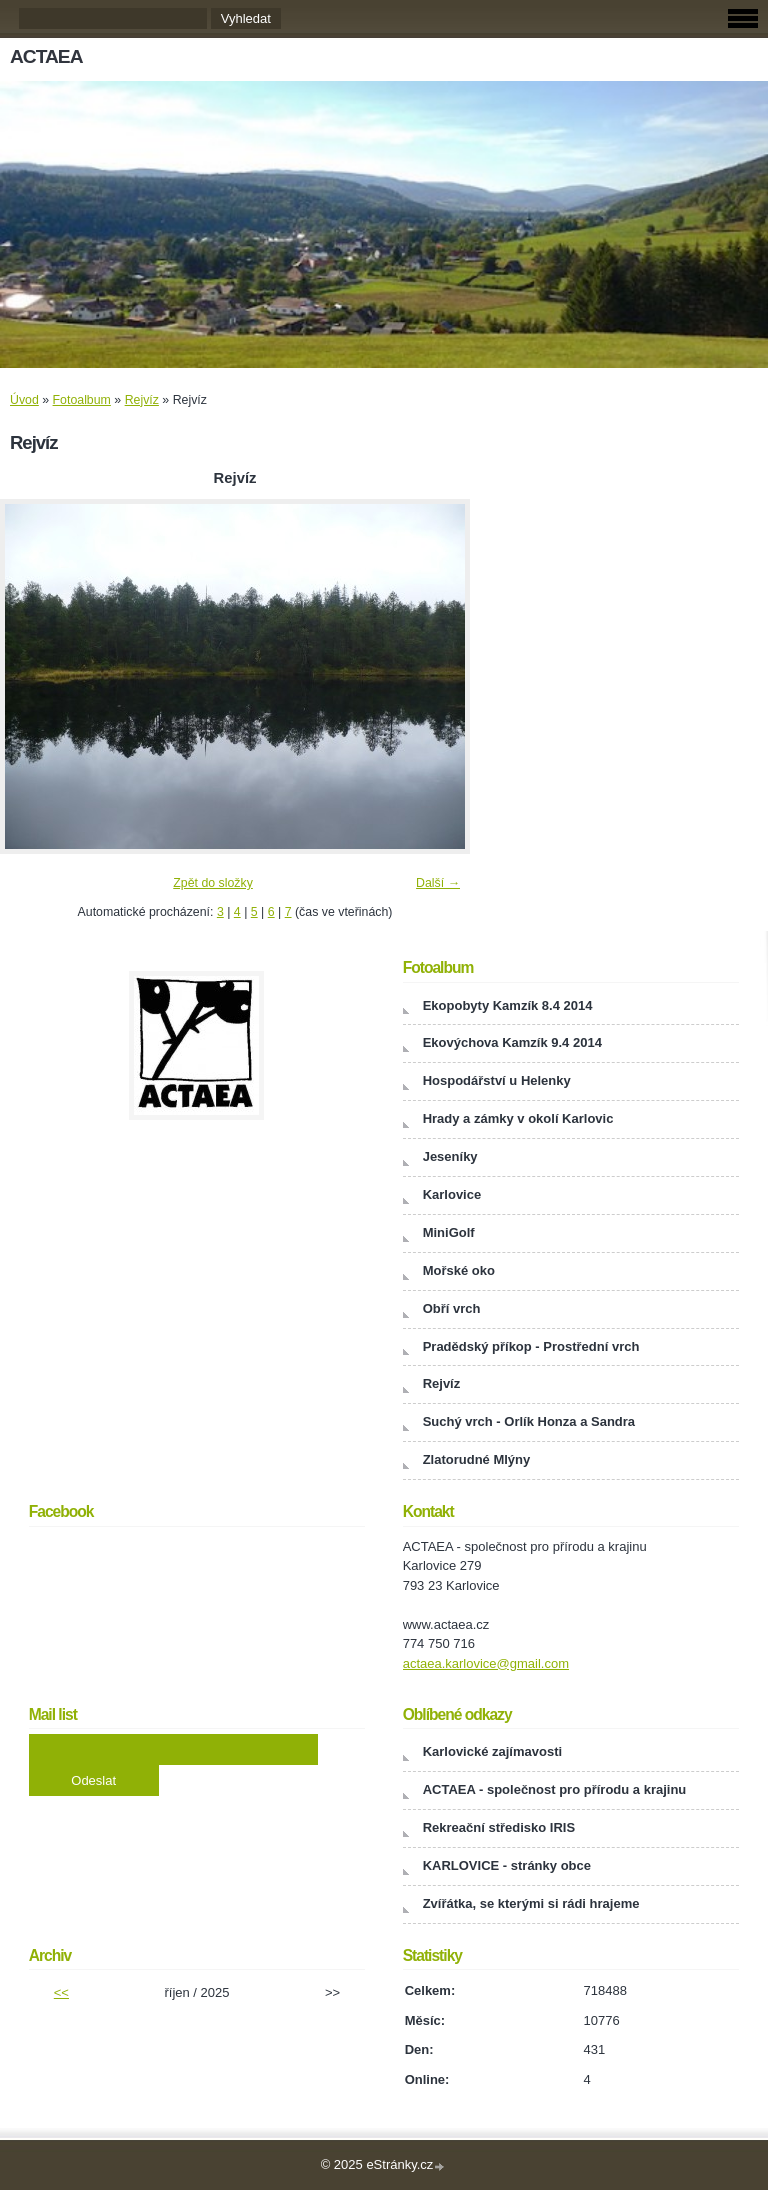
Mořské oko (459, 1270)
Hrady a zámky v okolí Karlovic (518, 1118)
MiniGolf (449, 1232)
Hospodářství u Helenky (497, 1080)
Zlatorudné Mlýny (477, 1459)
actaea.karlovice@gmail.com (486, 1663)
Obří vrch (452, 1308)
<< (61, 1992)
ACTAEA (46, 56)
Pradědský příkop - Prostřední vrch (531, 1346)
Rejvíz (142, 400)
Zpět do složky (213, 883)
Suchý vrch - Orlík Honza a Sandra (529, 1421)
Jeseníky (450, 1156)
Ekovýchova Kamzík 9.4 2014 (512, 1042)
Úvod (24, 400)
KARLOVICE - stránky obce (507, 1865)
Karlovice (452, 1194)
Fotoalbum (82, 400)
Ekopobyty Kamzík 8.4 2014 (508, 1005)
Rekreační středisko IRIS (499, 1827)
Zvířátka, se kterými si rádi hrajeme (531, 1903)
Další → (438, 883)
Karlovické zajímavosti (492, 1751)
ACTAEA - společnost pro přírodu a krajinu (555, 1789)
